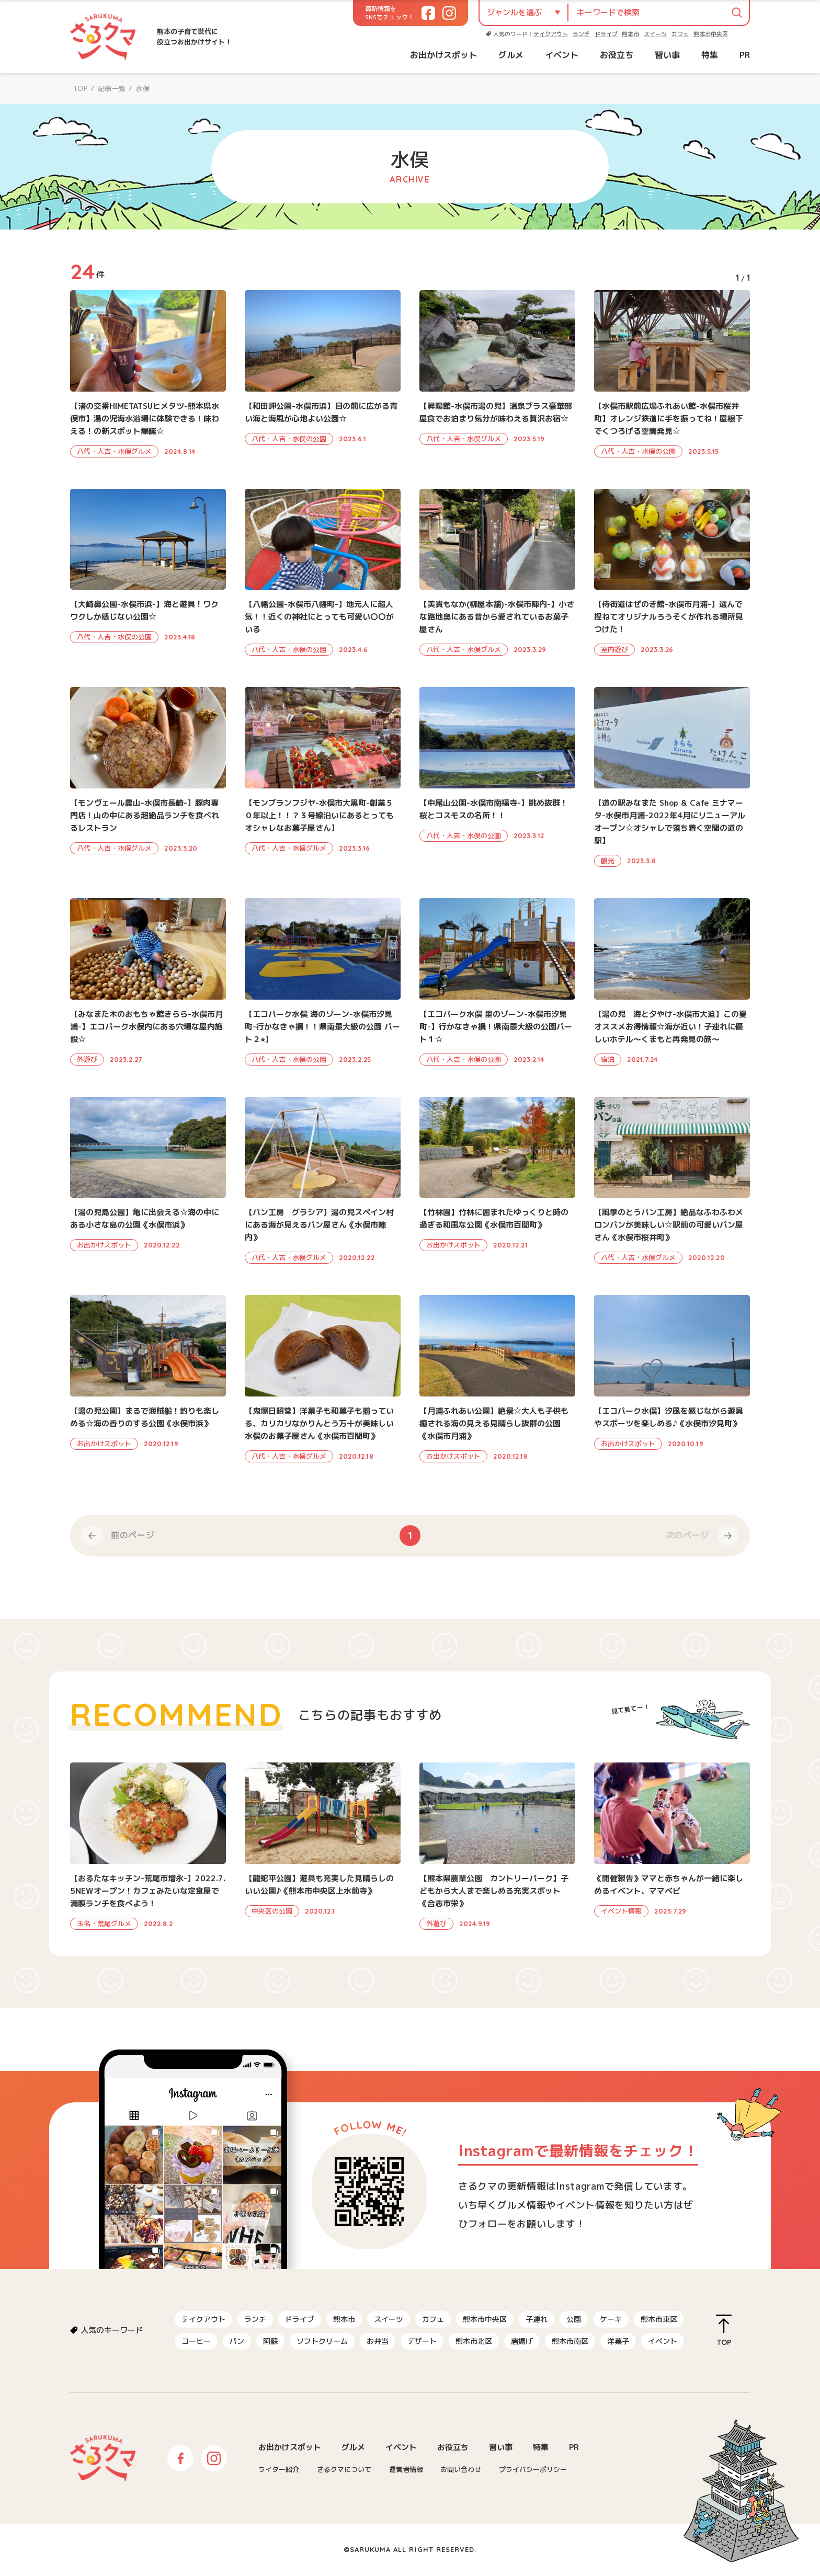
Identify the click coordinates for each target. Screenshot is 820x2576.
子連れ (537, 2319)
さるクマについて (344, 2469)
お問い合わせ (460, 2469)
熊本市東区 (659, 2319)
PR (744, 55)
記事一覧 (112, 88)
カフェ (680, 34)
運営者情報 (406, 2469)
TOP (80, 88)
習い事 (667, 55)
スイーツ (655, 34)
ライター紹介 (278, 2469)
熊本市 (630, 34)
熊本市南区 (570, 2341)
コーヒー (196, 2341)
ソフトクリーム (322, 2341)
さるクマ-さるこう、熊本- (103, 36)
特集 (709, 55)
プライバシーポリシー (533, 2469)
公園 (573, 2319)
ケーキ (611, 2319)
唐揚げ (522, 2341)
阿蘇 (270, 2341)
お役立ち (616, 55)
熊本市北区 (473, 2341)
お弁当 (378, 2341)
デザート (422, 2341)
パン (237, 2341)
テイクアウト (550, 34)
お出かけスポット (443, 55)
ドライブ (606, 34)
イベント (561, 55)
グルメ (510, 55)
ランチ (581, 34)
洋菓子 (618, 2341)
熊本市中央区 (710, 34)
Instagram (214, 2458)
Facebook (180, 2458)
